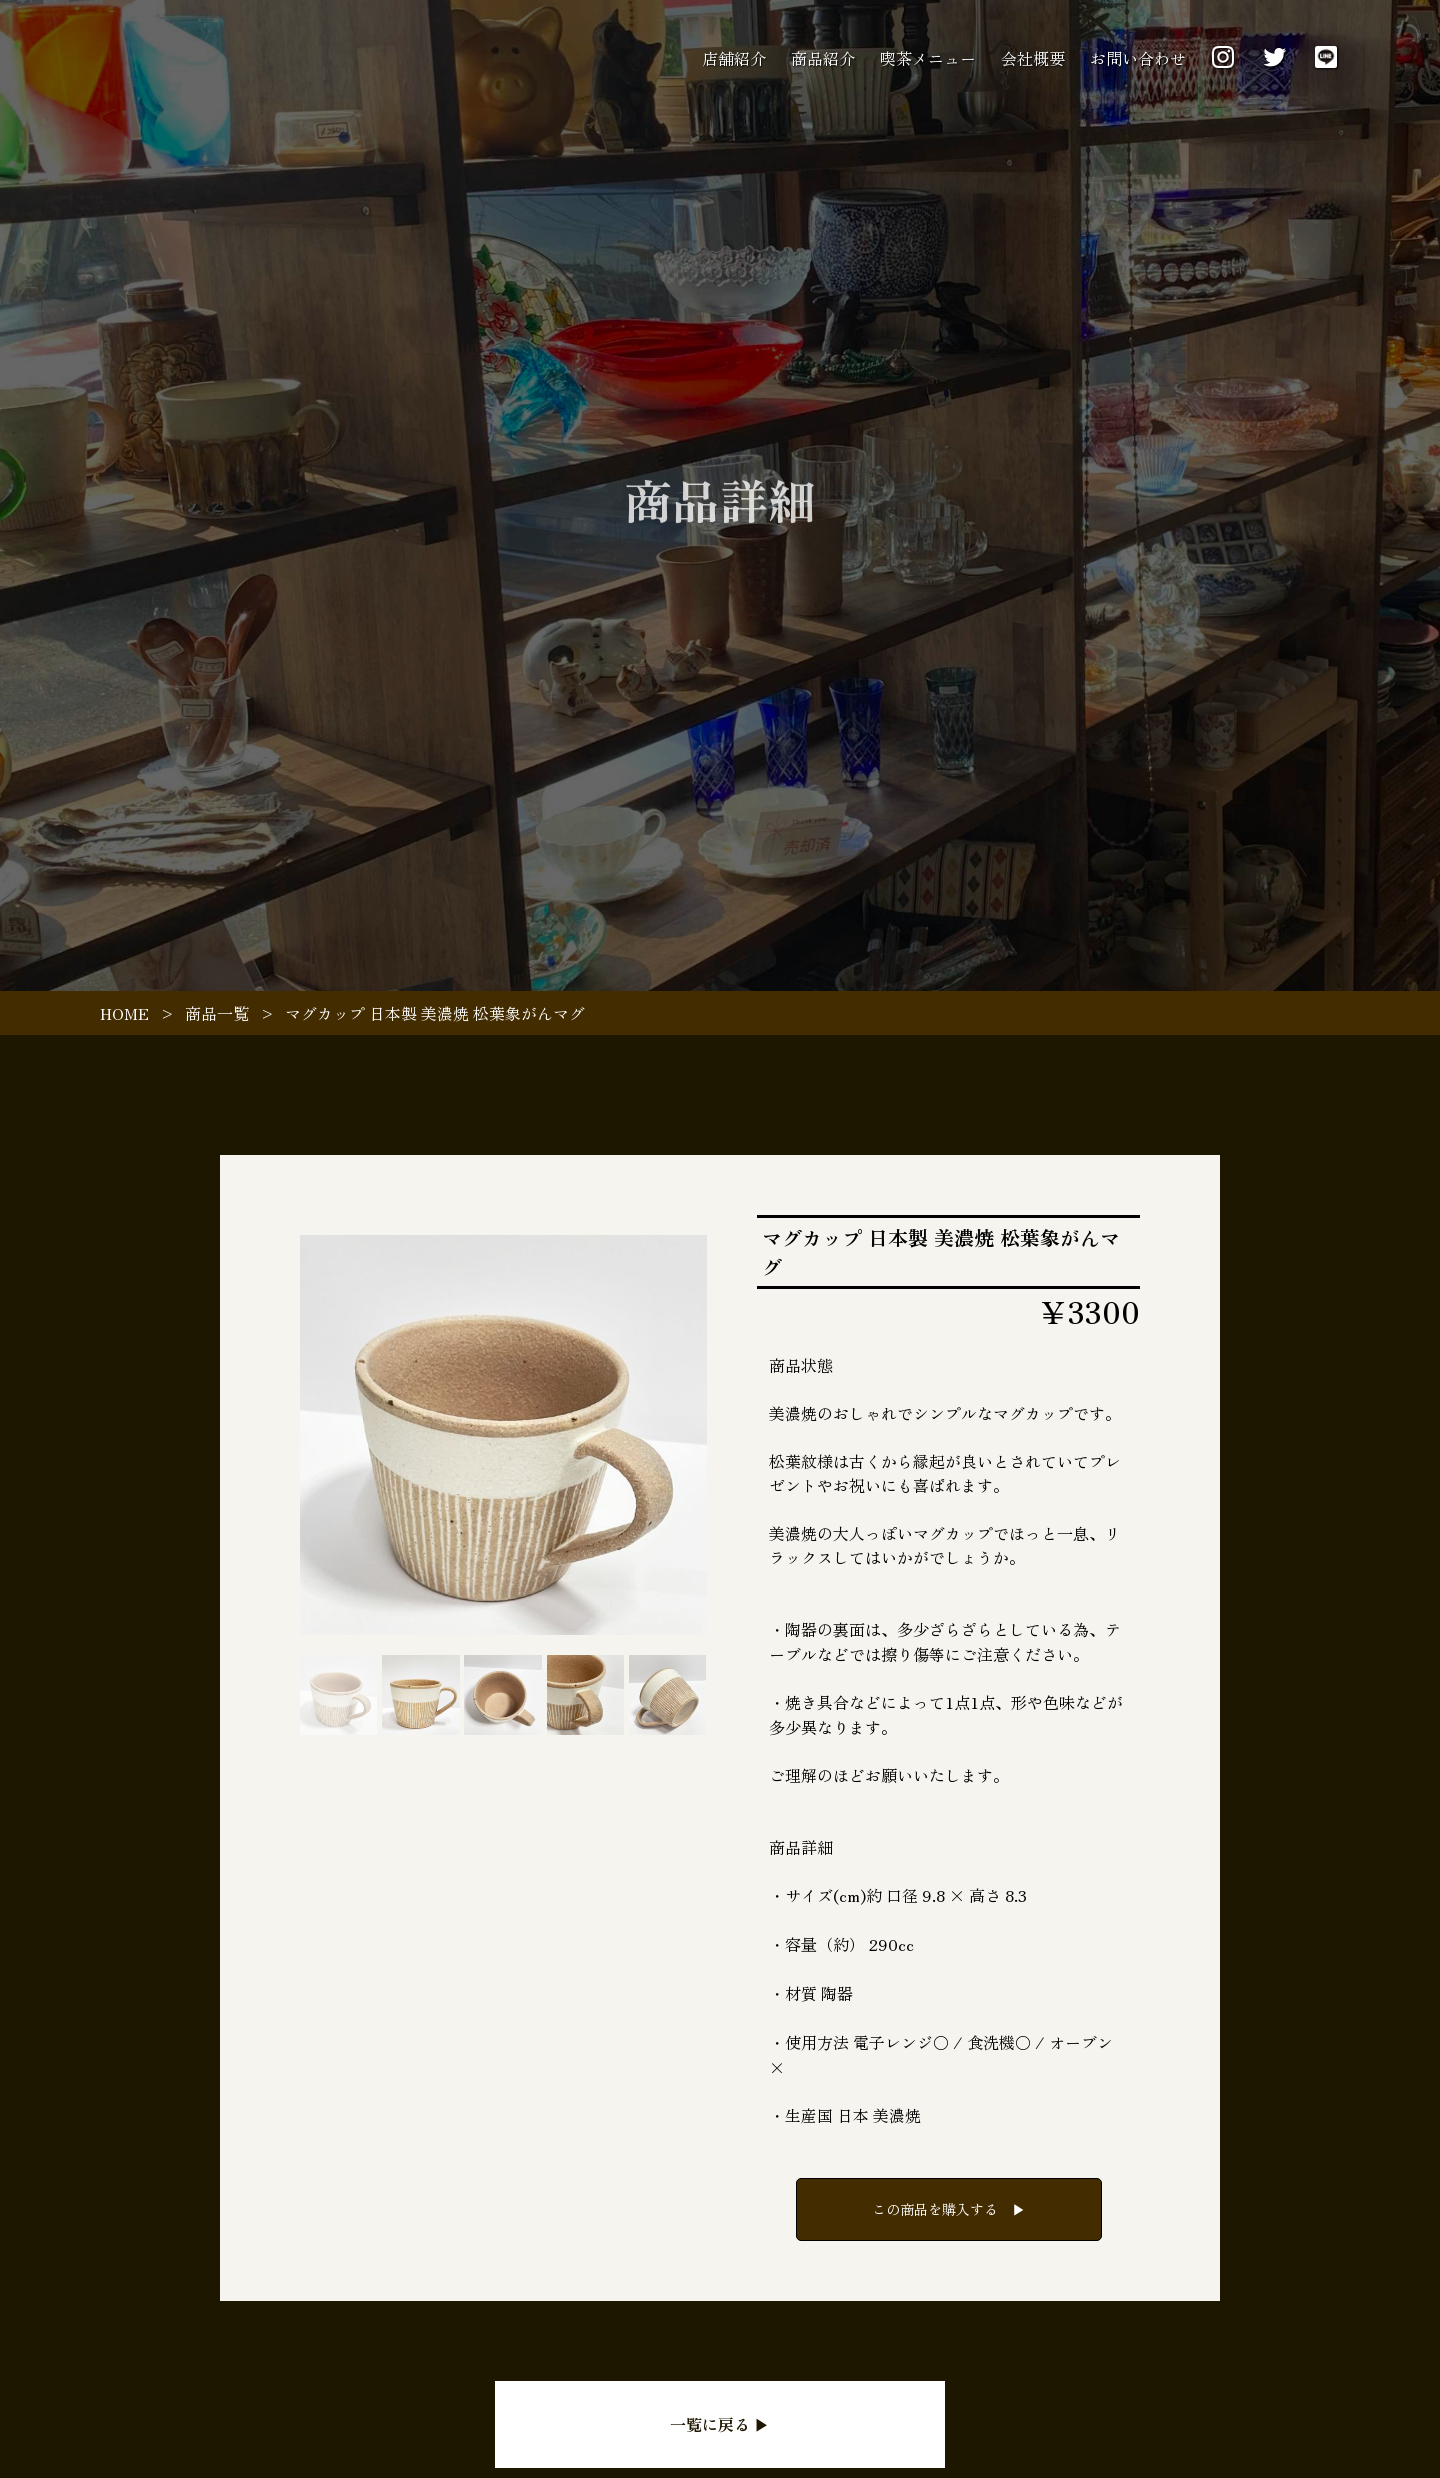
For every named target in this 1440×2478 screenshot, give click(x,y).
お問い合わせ (1138, 58)
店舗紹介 (734, 58)
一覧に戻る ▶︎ (720, 2424)
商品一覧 (217, 1013)
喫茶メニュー (928, 58)
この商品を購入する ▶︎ (949, 2209)
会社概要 (1033, 58)
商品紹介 (823, 58)
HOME (124, 1013)
